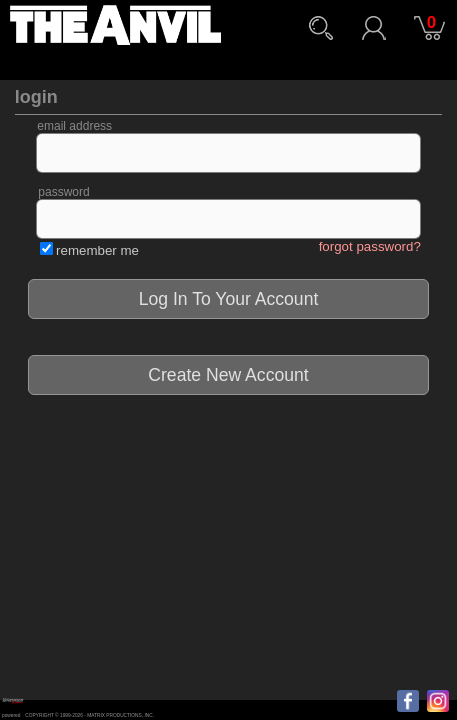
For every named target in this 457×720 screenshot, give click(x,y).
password (63, 192)
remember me (97, 250)
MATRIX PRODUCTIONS (114, 715)
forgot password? (370, 246)
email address (74, 126)
